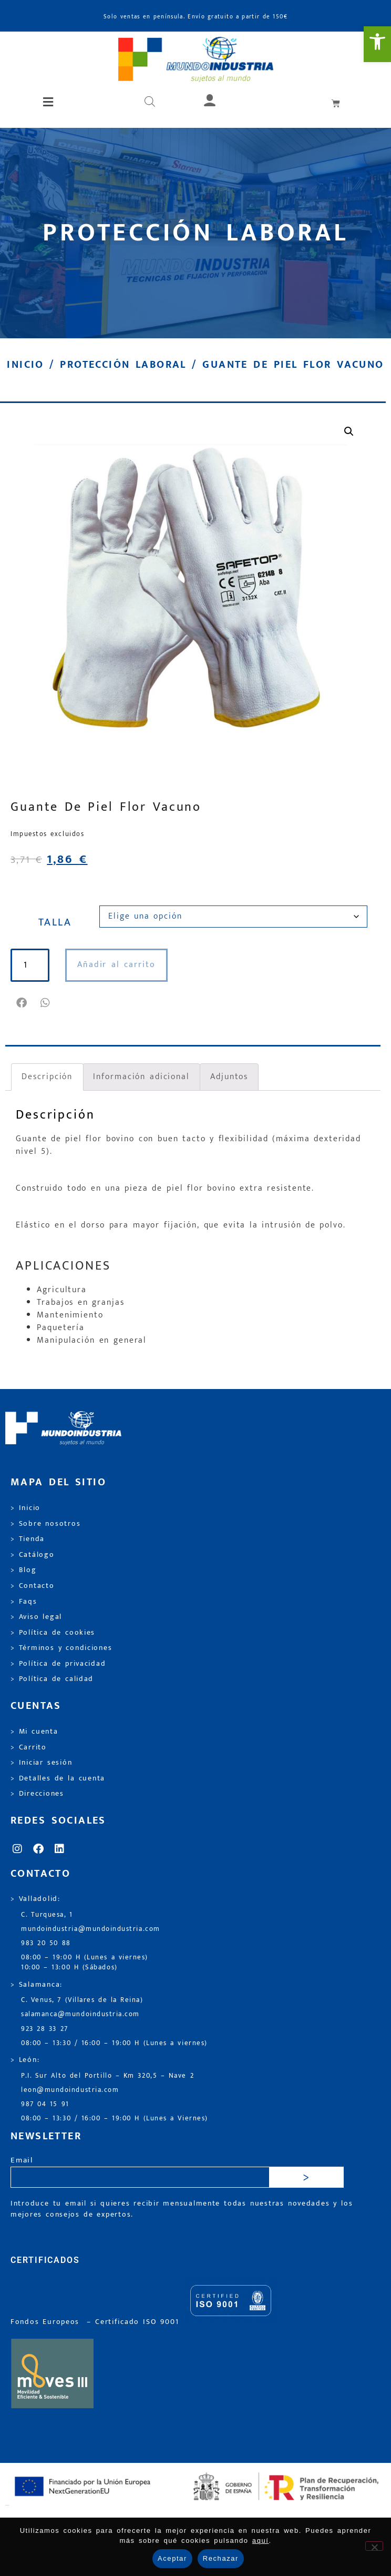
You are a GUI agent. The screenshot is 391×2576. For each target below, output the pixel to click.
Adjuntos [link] (229, 1077)
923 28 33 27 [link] (44, 2029)
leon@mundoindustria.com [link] (70, 2090)
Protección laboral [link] (123, 365)
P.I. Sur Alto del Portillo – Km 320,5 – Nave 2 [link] (107, 2075)
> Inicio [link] (25, 1508)
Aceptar (172, 2558)
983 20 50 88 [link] (46, 1943)
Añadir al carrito (111, 965)
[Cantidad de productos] (27, 965)
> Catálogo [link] (33, 1554)
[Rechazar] (374, 2546)
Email (22, 2161)
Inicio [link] (25, 365)
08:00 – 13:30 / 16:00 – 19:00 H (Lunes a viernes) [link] (114, 2043)
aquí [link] (260, 2540)
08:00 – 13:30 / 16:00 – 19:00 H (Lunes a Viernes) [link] (114, 2118)
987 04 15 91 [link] (45, 2104)
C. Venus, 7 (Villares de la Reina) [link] (82, 2000)
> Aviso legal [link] (36, 1617)
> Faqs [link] (24, 1601)
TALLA (54, 922)
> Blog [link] (24, 1570)
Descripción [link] (47, 1077)
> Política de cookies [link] (53, 1632)
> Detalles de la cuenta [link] (58, 1778)
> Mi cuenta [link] (34, 1731)
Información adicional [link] (141, 1077)
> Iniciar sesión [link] (41, 1762)
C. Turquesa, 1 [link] (47, 1914)
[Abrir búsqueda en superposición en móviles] (150, 102)
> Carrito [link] (29, 1747)
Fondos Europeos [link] (47, 2322)
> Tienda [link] (28, 1539)
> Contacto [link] (33, 1585)
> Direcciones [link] (37, 1793)
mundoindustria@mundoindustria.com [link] (90, 1929)
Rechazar (221, 2558)
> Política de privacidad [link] (58, 1663)
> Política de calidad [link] (52, 1679)
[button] (49, 102)
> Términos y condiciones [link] (61, 1648)
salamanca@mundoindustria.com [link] (80, 2014)
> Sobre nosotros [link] (45, 1523)
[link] (377, 44)
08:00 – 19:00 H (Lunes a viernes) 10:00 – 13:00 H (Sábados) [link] (84, 1962)
